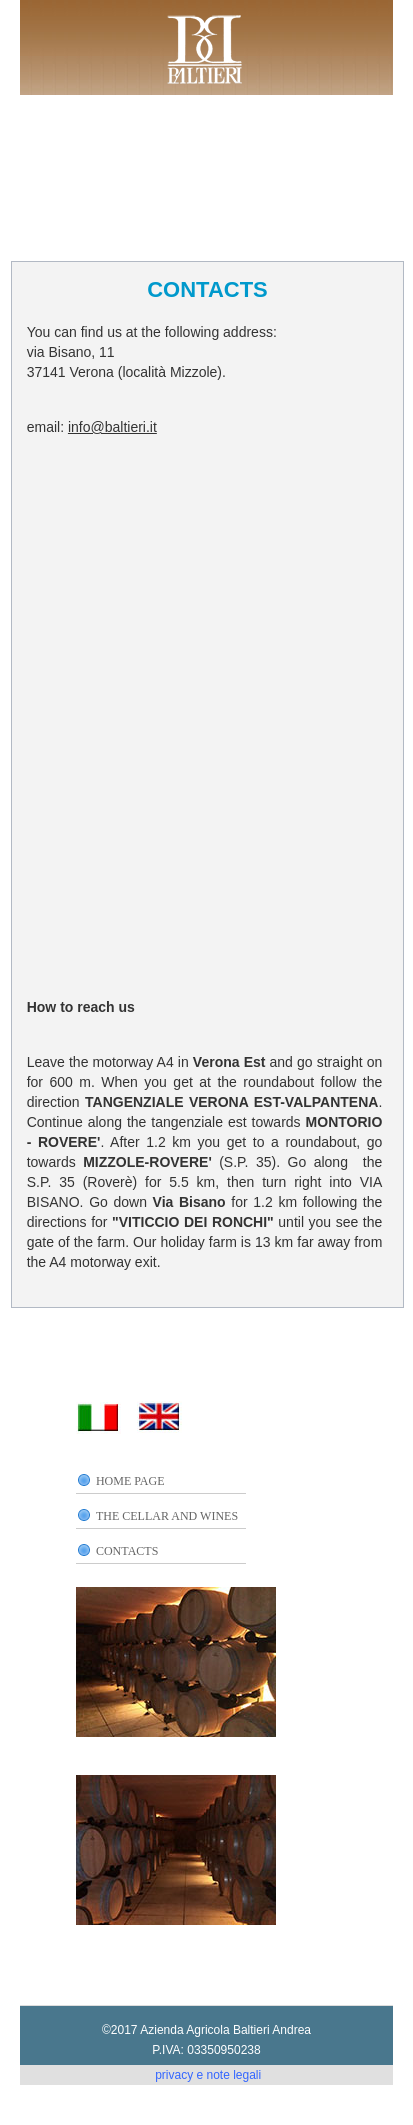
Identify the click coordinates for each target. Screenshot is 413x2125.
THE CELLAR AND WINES (167, 1516)
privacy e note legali (208, 2075)
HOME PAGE (130, 1481)
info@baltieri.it (112, 427)
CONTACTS (127, 1551)
